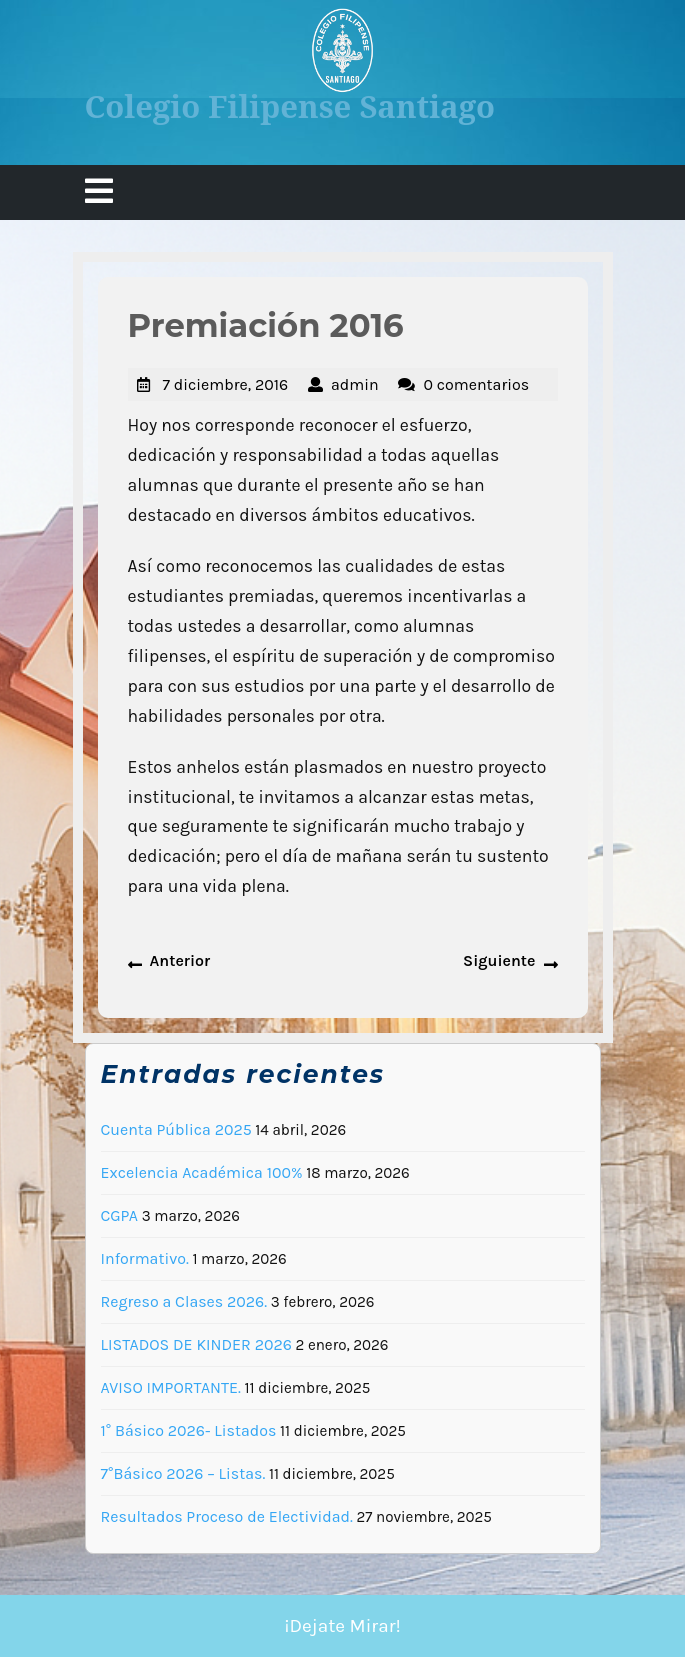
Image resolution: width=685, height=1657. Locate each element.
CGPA (120, 1215)
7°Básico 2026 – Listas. (183, 1473)
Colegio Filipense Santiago (290, 106)
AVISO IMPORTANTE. (171, 1387)
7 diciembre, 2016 (226, 384)
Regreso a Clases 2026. (184, 1301)
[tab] (99, 192)
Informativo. (145, 1258)
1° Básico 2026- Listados (189, 1430)
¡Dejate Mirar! (342, 1626)
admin (355, 384)
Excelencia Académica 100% (202, 1172)
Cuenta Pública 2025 (176, 1129)
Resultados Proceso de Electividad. (227, 1516)
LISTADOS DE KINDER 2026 (196, 1344)
